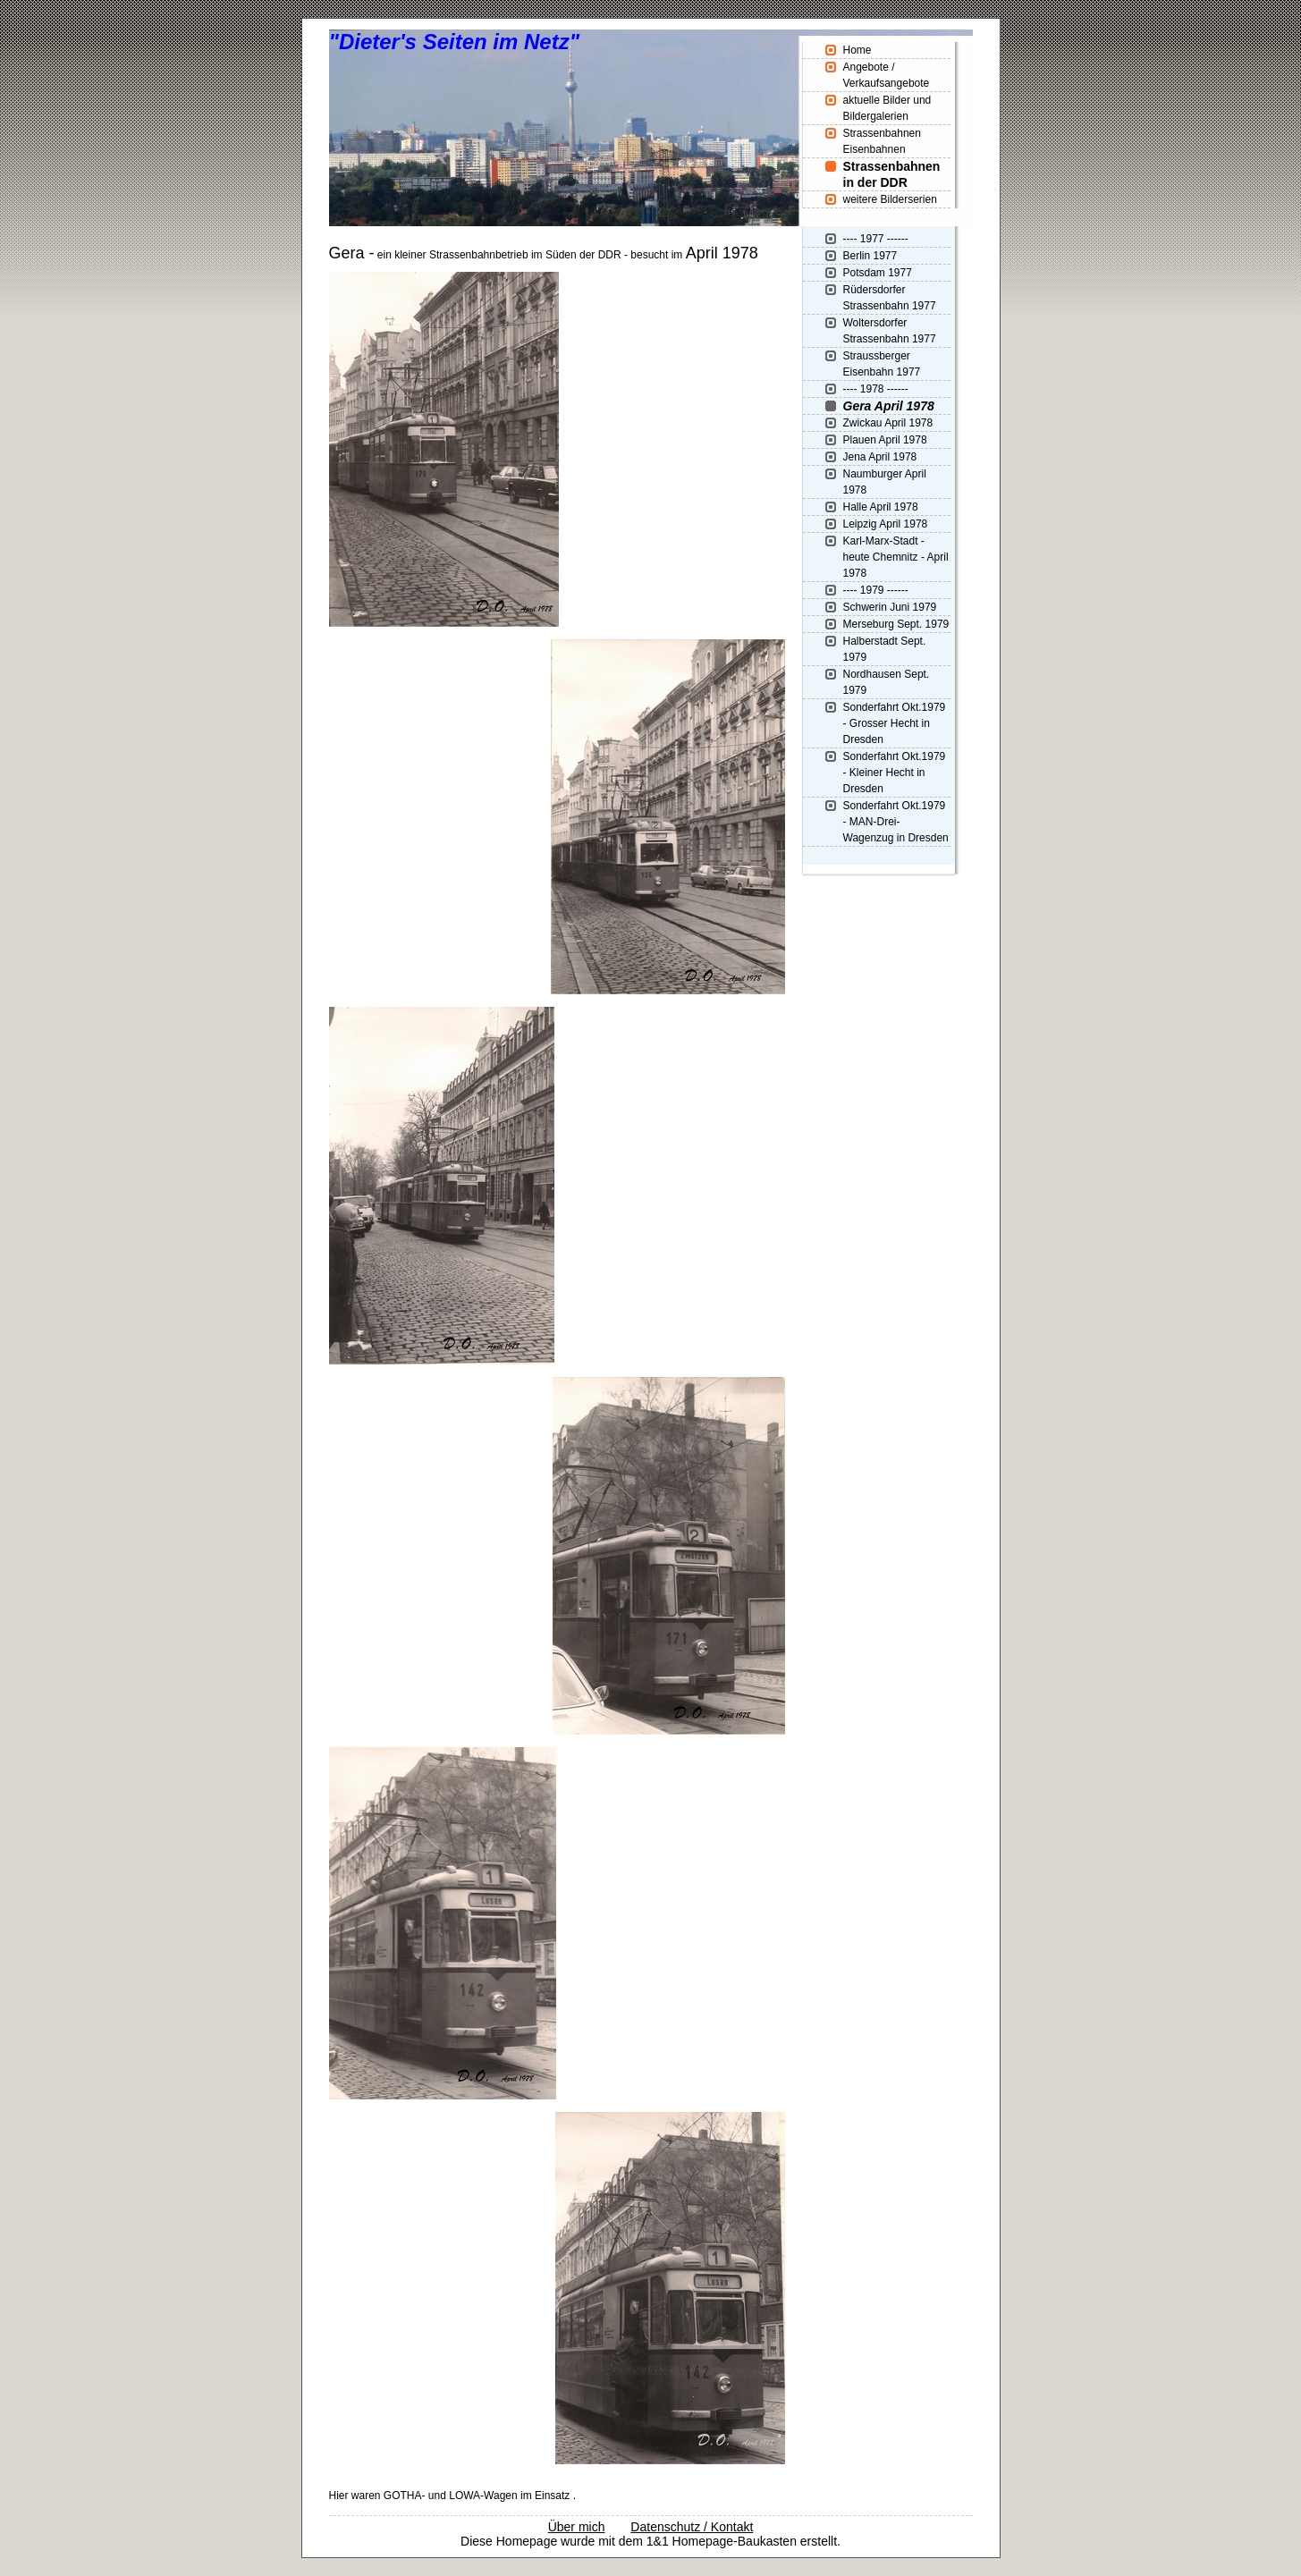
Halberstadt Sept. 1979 (884, 649)
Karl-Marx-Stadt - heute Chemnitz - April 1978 (896, 557)
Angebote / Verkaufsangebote (886, 75)
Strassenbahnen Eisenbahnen (882, 141)
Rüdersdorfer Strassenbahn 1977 (889, 297)
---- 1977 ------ (875, 238)
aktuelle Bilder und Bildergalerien (887, 108)
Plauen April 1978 (885, 440)
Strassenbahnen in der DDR (892, 174)
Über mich (576, 2527)
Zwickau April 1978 (888, 423)
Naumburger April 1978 (884, 482)
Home (857, 50)
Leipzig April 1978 (885, 524)
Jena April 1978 (880, 457)
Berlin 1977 (870, 255)
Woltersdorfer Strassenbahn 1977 (889, 331)
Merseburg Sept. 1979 (896, 624)
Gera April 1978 (888, 406)
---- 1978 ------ (875, 389)
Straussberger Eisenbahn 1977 (882, 364)
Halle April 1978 (880, 507)
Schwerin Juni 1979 (890, 607)
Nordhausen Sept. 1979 (886, 682)
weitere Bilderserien (890, 199)
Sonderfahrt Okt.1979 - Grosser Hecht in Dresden (894, 723)
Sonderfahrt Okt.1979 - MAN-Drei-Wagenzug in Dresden (896, 821)
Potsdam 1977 (877, 272)
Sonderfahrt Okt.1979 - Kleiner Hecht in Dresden (894, 772)
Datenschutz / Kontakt (691, 2527)
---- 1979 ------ (875, 590)
